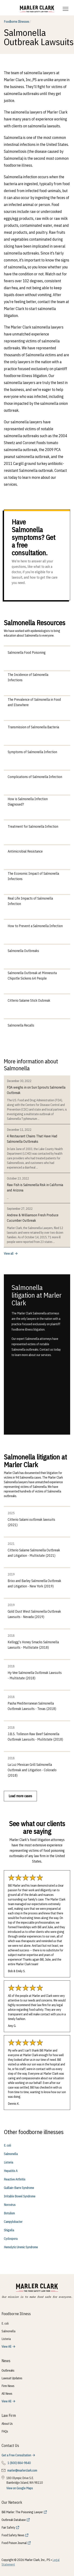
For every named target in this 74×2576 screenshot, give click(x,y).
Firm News (8, 2386)
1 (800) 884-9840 (19, 2463)
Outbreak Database (14, 2520)
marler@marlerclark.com (22, 2470)
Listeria (8, 2162)
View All (6, 2346)
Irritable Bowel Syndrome (19, 2196)
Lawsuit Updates (12, 2378)
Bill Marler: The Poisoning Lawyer (22, 2512)
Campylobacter (13, 2222)
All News (7, 2393)
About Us (7, 2424)
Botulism (9, 2213)
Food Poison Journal (14, 2543)
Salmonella (11, 2154)
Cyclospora (10, 2239)
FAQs (5, 2431)
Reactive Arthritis (14, 2179)
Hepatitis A (10, 2171)
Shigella (9, 2230)
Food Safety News (13, 2535)
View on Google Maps (19, 2488)
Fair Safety (8, 2527)
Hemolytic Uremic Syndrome (21, 2247)
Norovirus (10, 2205)
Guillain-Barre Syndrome (19, 2188)
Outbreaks (8, 2370)
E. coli (7, 2145)
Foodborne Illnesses (17, 22)
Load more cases (20, 1796)
